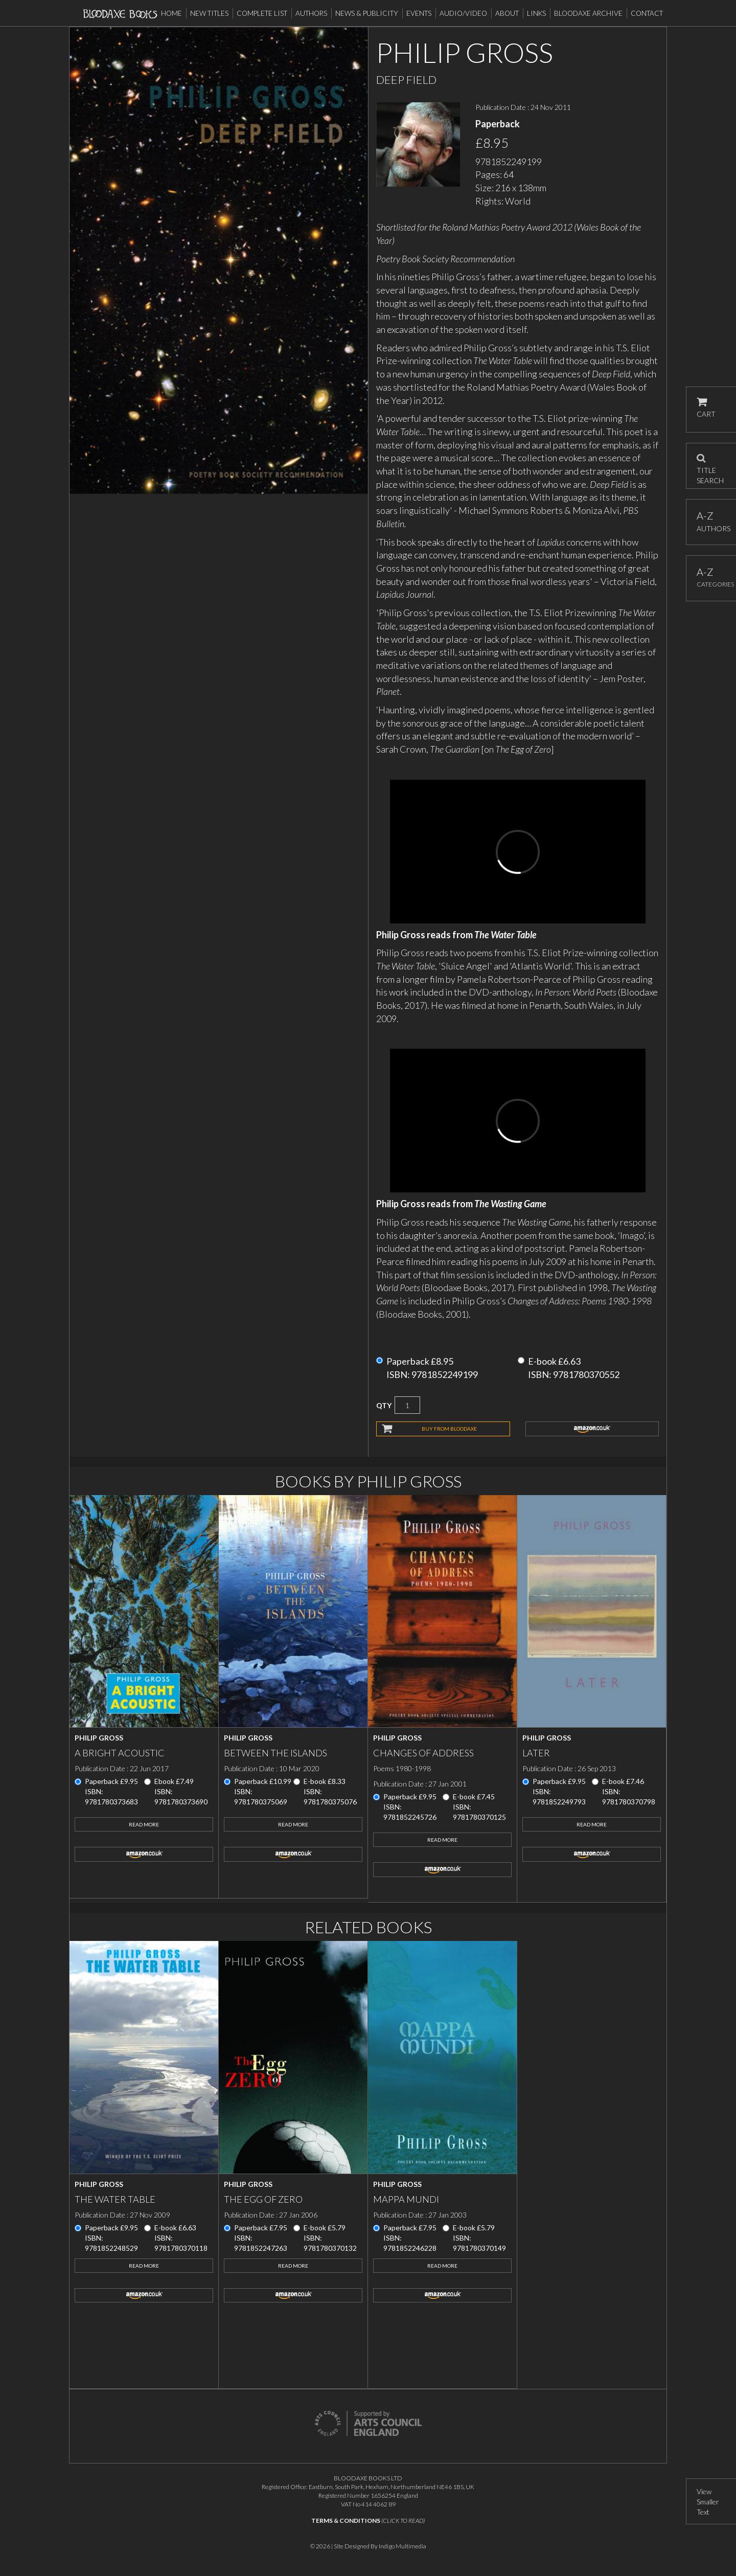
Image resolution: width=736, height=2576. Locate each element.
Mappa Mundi (406, 2199)
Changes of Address (423, 1752)
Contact (647, 13)
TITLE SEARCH (710, 466)
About (507, 13)
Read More (144, 1824)
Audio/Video (463, 13)
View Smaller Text (708, 2501)
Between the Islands (275, 1752)
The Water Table (115, 2199)
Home (171, 13)
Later (536, 1752)
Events (418, 13)
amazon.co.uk (592, 1428)
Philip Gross (99, 1737)
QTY (384, 1405)
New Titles (209, 13)
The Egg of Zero (263, 2199)
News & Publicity (366, 13)
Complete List (262, 13)
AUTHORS (711, 521)
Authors (311, 13)
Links (536, 13)
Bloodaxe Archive (588, 13)
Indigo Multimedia (402, 2546)
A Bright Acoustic (120, 1752)
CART (706, 407)
